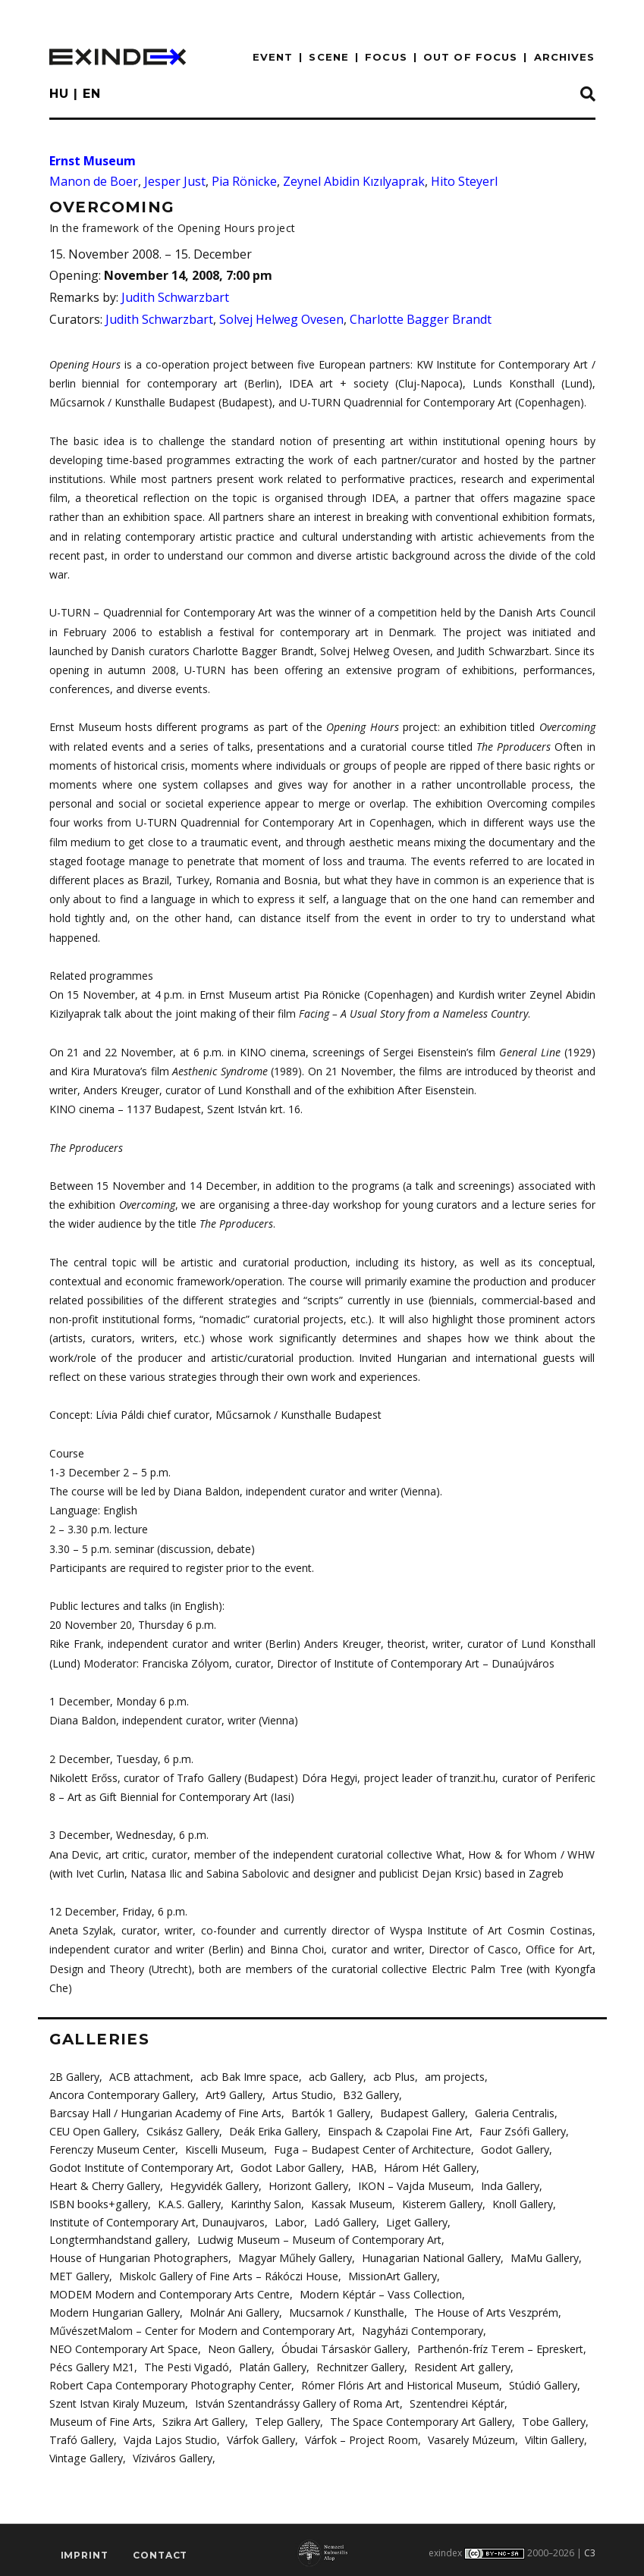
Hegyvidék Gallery (212, 2184)
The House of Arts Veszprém (483, 2309)
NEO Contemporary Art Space (122, 2345)
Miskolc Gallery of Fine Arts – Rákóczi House (227, 2274)
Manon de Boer (93, 181)
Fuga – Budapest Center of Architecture (371, 2148)
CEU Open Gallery (92, 2130)
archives (564, 57)
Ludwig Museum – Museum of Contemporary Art (315, 2237)
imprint (84, 2550)
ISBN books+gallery (97, 2202)
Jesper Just (175, 181)
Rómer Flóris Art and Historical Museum (395, 2381)
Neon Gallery (238, 2345)
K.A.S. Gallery (187, 2202)
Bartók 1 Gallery (327, 2112)
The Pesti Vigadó (185, 2363)
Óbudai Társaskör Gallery (342, 2345)
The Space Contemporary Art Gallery (418, 2417)
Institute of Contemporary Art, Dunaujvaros (156, 2220)
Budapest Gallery (418, 2112)
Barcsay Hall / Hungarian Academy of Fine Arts (163, 2112)
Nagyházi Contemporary (419, 2327)
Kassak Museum (350, 2202)
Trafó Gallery (81, 2434)
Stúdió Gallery (537, 2381)
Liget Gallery (414, 2220)
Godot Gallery (512, 2148)
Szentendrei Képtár (455, 2399)
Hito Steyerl (464, 181)
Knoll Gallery (521, 2202)
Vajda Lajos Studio (169, 2434)
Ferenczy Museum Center (112, 2148)
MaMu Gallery (538, 2255)
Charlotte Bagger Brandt (421, 319)
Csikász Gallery (182, 2130)
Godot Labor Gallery (288, 2166)
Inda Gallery (505, 2184)
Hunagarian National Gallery (426, 2255)
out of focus (470, 57)
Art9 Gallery (233, 2095)
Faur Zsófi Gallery (520, 2130)
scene (329, 57)
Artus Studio (301, 2095)
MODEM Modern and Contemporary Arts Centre (168, 2291)
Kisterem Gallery (441, 2202)
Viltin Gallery (552, 2434)
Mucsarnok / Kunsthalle (344, 2309)
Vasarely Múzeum (469, 2434)
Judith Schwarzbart (175, 297)
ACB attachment (149, 2076)
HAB (359, 2166)
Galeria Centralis (510, 2112)
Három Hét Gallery (425, 2166)
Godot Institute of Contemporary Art (139, 2166)
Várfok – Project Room (359, 2434)
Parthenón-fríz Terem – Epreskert (495, 2345)
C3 (589, 2547)
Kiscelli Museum (224, 2148)
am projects (451, 2076)
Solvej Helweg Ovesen (281, 319)
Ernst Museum (92, 160)
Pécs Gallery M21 (91, 2363)
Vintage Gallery (85, 2453)
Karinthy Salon (264, 2202)
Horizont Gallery (304, 2184)
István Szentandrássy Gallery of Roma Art (297, 2399)
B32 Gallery (369, 2095)
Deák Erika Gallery (272, 2130)
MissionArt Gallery (391, 2274)
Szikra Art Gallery (203, 2417)
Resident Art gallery (459, 2363)
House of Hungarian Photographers (137, 2255)
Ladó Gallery (343, 2220)
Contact (160, 2550)
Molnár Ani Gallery (232, 2309)
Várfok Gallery (259, 2434)
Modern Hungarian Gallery (113, 2309)
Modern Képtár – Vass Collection (377, 2291)
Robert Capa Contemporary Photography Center (168, 2381)
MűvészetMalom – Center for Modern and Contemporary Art (199, 2327)
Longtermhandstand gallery (116, 2237)
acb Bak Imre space (248, 2076)
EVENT (273, 57)
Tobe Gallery (549, 2417)
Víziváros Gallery (172, 2453)
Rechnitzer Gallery (358, 2363)
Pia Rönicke (244, 181)
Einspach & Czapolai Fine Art (397, 2130)
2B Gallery (74, 2076)
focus (386, 57)
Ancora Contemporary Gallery (122, 2095)
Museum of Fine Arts (100, 2417)
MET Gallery (78, 2274)
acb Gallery (334, 2076)
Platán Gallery (270, 2363)
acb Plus (391, 2076)
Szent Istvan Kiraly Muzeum (117, 2399)
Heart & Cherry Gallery (104, 2184)
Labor (288, 2220)
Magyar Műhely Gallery (290, 2255)
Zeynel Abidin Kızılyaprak (354, 181)
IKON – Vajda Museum (410, 2184)
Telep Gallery (287, 2417)
